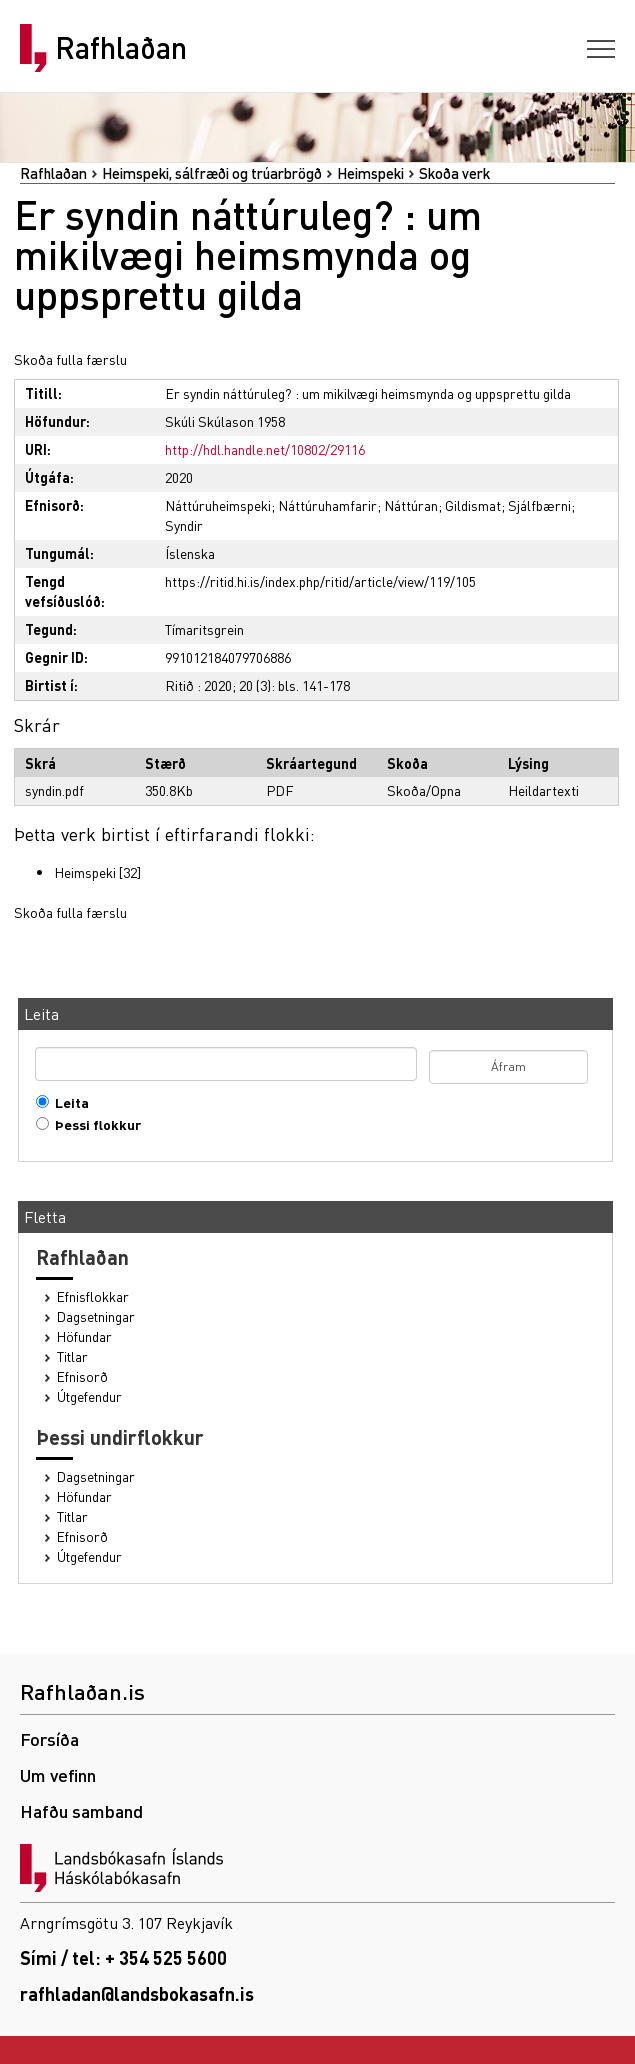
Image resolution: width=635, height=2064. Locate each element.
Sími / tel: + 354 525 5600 (123, 1957)
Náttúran (411, 505)
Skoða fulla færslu (70, 359)
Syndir (184, 525)
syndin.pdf (54, 790)
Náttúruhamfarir (327, 505)
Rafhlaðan (121, 48)
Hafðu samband (81, 1810)
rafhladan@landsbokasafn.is (137, 1993)
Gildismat (473, 505)
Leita (67, 1102)
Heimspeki (370, 173)
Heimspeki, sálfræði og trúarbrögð (212, 173)
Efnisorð (82, 1376)
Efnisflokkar (93, 1296)
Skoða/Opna (424, 790)
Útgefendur (89, 1396)
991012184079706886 (228, 657)
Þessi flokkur (93, 1124)
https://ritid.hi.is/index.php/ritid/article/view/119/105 (320, 581)
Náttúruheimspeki (218, 505)
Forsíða (49, 1738)
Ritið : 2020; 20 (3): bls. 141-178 (257, 685)
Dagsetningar (96, 1316)
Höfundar (84, 1336)
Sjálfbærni (539, 505)
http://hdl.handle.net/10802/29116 (265, 449)
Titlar (72, 1356)
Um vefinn (58, 1774)
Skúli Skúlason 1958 (225, 421)
